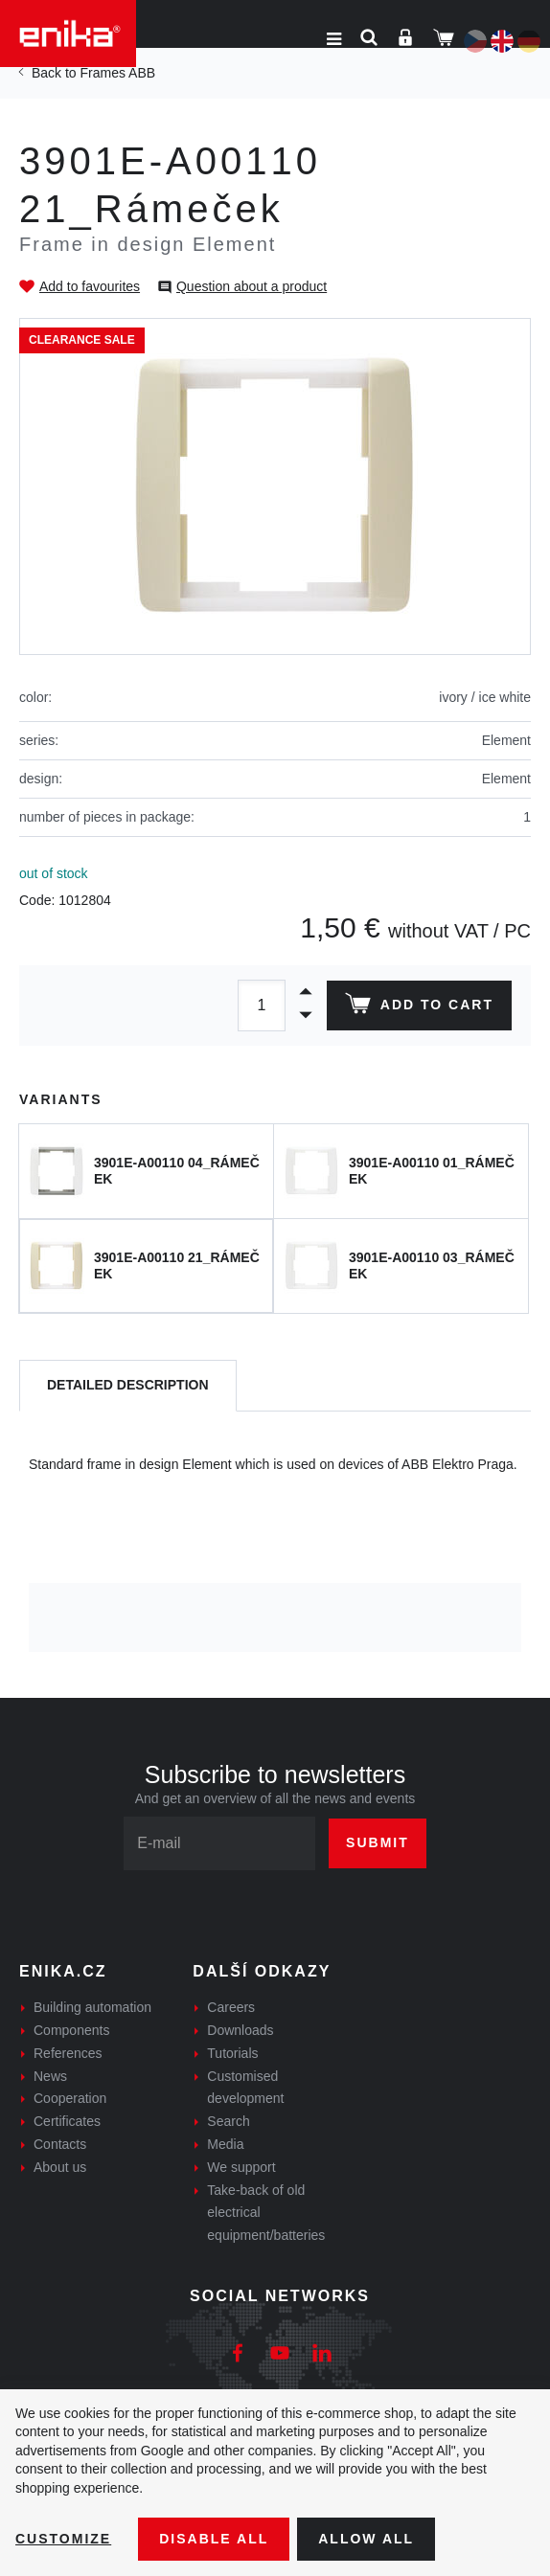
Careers (231, 2007)
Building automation (92, 2007)
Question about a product (251, 286)
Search (228, 2121)
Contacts (60, 2144)
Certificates (67, 2121)
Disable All (213, 2538)
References (68, 2053)
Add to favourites (89, 286)
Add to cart (419, 1007)
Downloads (240, 2030)
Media (225, 2144)
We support (241, 2167)
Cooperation (70, 2098)
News (50, 2076)
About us (60, 2167)
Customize (63, 2538)
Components (71, 2030)
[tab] (128, 1386)
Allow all (366, 2538)
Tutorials (232, 2053)
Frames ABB (117, 72)
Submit (377, 1842)
